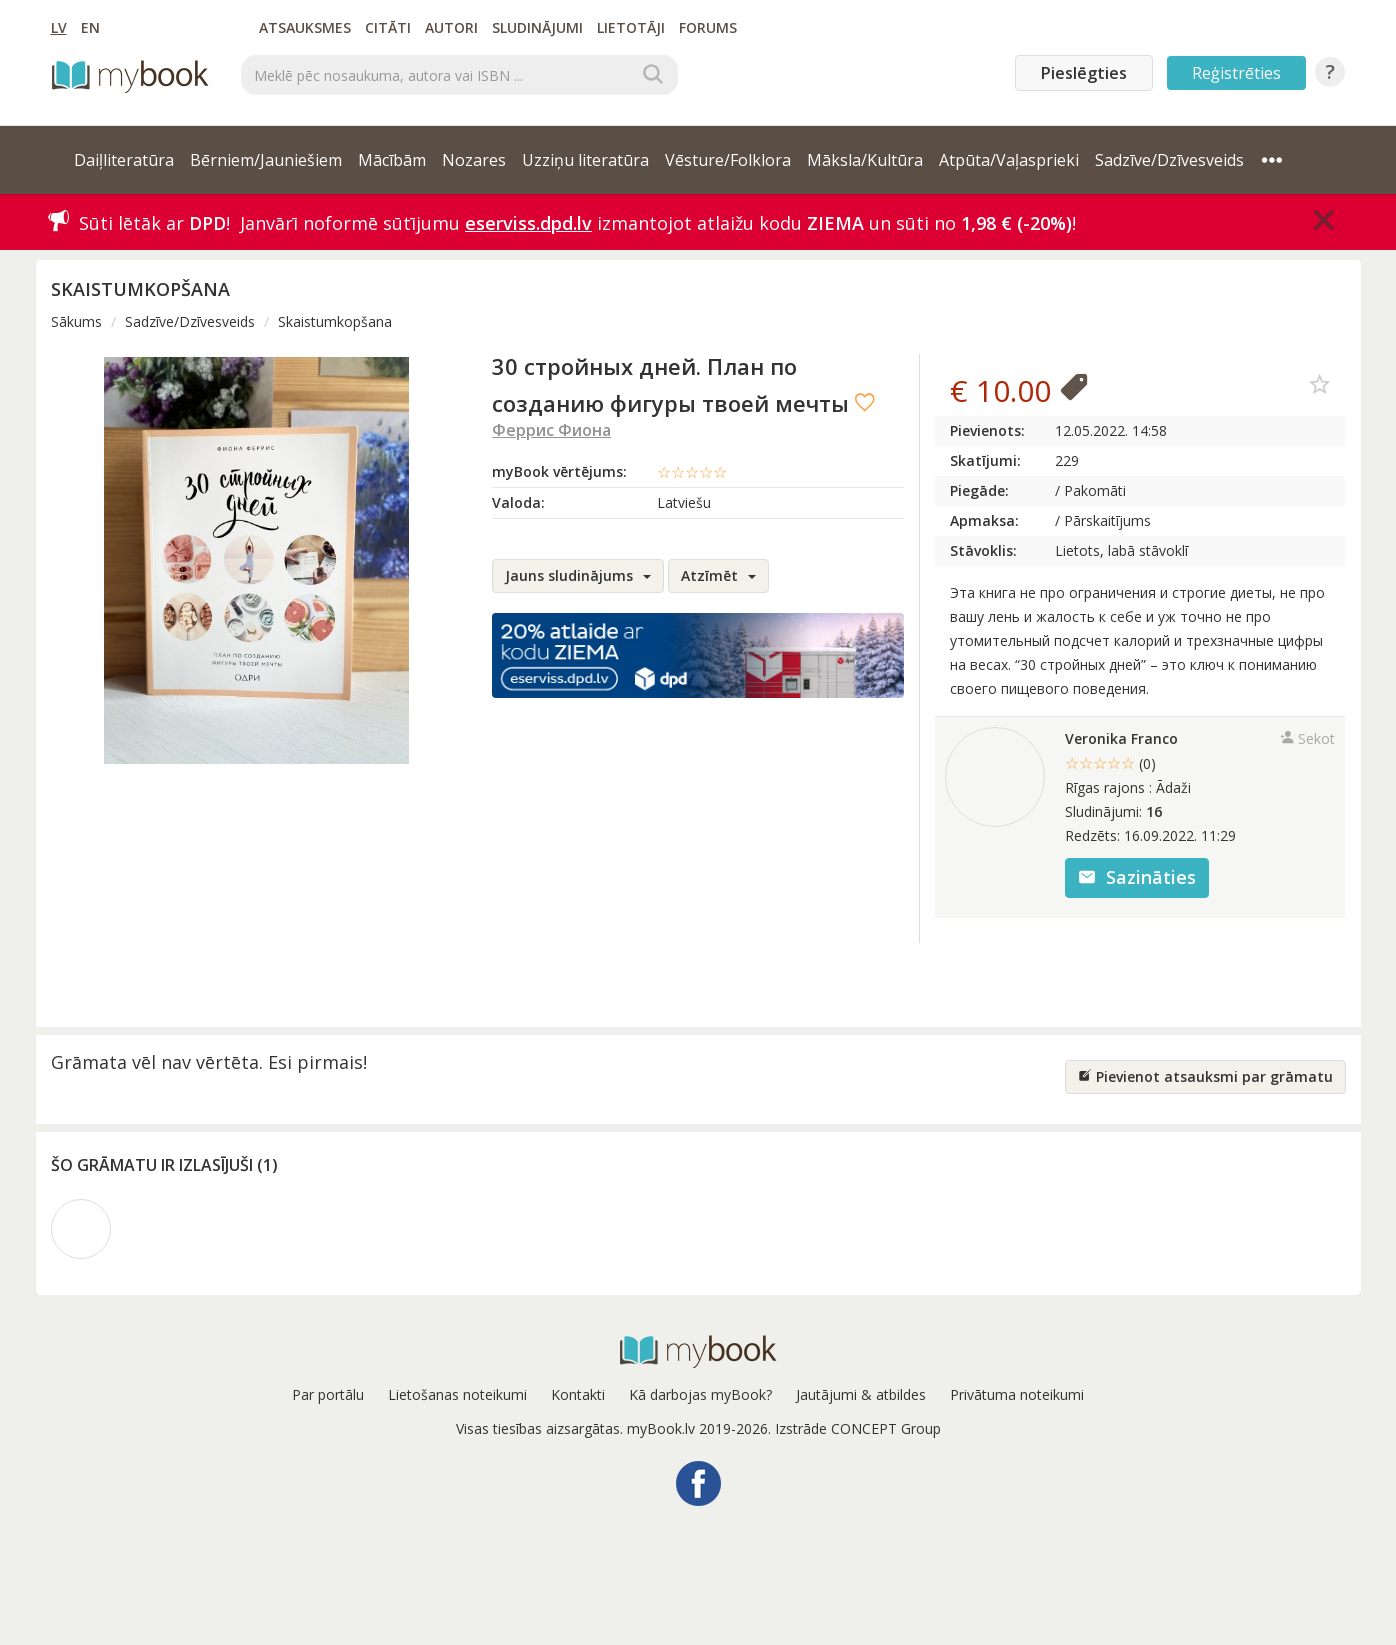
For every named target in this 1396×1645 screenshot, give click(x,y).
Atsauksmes (305, 27)
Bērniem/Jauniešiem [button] (266, 160)
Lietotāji (631, 27)
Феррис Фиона (551, 430)
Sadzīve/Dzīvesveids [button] (1169, 160)
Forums (708, 27)
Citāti (388, 27)
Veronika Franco (1121, 738)
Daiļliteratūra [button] (124, 160)
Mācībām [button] (392, 160)
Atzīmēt (718, 575)
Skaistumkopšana (335, 321)
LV (59, 27)
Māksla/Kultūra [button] (865, 160)
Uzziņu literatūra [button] (585, 160)
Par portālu (328, 1394)
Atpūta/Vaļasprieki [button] (1009, 160)
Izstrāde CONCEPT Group (858, 1428)
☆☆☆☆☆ (692, 472)
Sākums (76, 321)
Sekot (1307, 738)
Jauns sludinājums (578, 575)
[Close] (1324, 220)
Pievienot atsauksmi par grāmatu (1205, 1076)
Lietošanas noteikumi (457, 1394)
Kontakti (578, 1394)
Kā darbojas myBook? (700, 1394)
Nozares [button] (474, 160)
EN (90, 27)
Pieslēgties (1084, 73)
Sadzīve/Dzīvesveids (190, 321)
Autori (451, 27)
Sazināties (1137, 877)
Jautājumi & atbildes (861, 1394)
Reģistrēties (1236, 73)
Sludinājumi (537, 27)
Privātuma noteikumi (1017, 1394)
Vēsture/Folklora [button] (728, 160)
